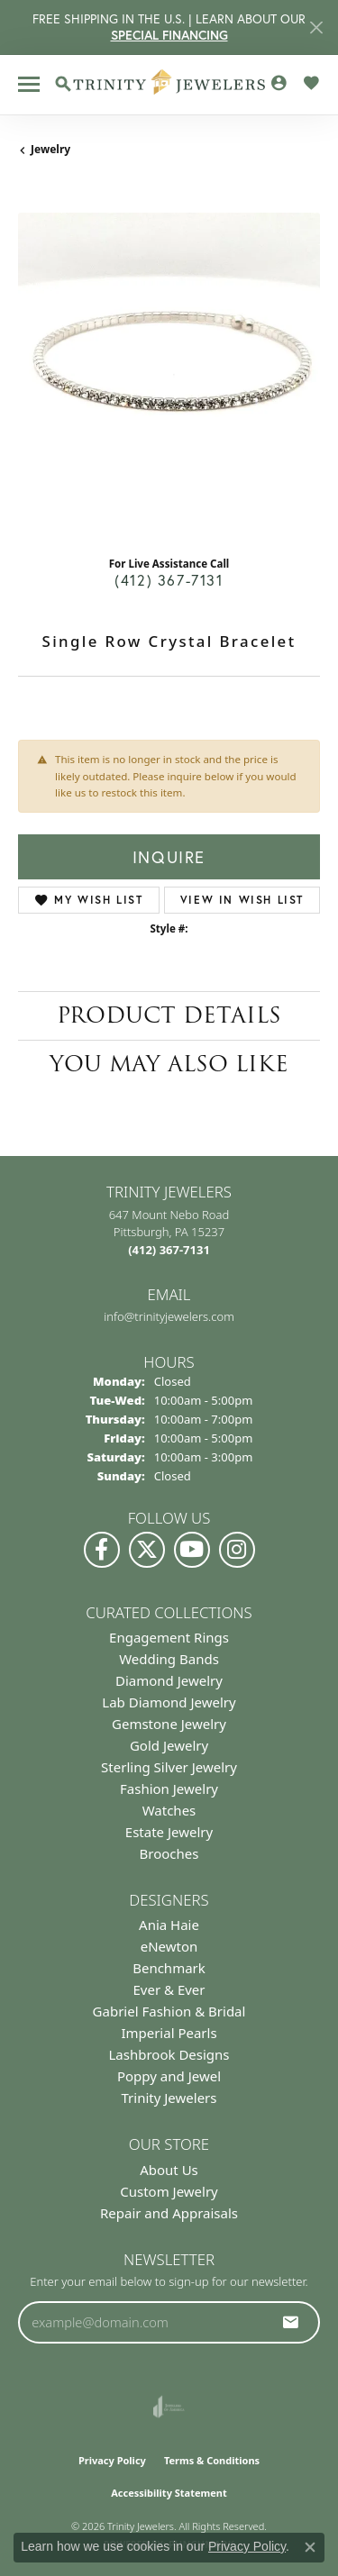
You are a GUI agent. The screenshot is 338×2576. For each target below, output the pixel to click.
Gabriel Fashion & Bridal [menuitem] (169, 2011)
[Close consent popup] (310, 2547)
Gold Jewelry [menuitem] (169, 1745)
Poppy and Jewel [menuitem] (169, 2076)
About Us (169, 2170)
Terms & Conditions (212, 2460)
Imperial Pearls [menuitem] (168, 2033)
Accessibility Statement (169, 2492)
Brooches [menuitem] (169, 1853)
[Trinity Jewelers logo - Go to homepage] (169, 84)
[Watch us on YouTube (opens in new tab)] (192, 1550)
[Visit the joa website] (169, 2406)
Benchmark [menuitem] (169, 1968)
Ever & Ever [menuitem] (168, 1989)
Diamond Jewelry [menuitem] (169, 1680)
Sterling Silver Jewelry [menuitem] (169, 1767)
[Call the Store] (169, 1250)
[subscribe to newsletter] (291, 2322)
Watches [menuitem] (169, 1810)
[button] (63, 84)
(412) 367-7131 (168, 579)
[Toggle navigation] (29, 84)
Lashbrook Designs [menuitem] (168, 2054)
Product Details (169, 1015)
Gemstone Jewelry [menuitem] (169, 1724)
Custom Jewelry (169, 2191)
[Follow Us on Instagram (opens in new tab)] (237, 1550)
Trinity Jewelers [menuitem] (169, 2098)
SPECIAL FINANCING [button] (169, 35)
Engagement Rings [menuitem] (169, 1637)
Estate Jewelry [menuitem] (169, 1832)
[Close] (316, 27)
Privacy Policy (112, 2460)
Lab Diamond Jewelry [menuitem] (168, 1702)
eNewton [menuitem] (169, 1946)
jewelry (50, 149)
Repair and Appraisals (169, 2213)
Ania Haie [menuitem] (169, 1925)
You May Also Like (169, 1063)
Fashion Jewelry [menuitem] (169, 1789)
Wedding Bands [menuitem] (169, 1659)
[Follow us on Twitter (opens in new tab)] (147, 1550)
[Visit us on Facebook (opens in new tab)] (102, 1550)
